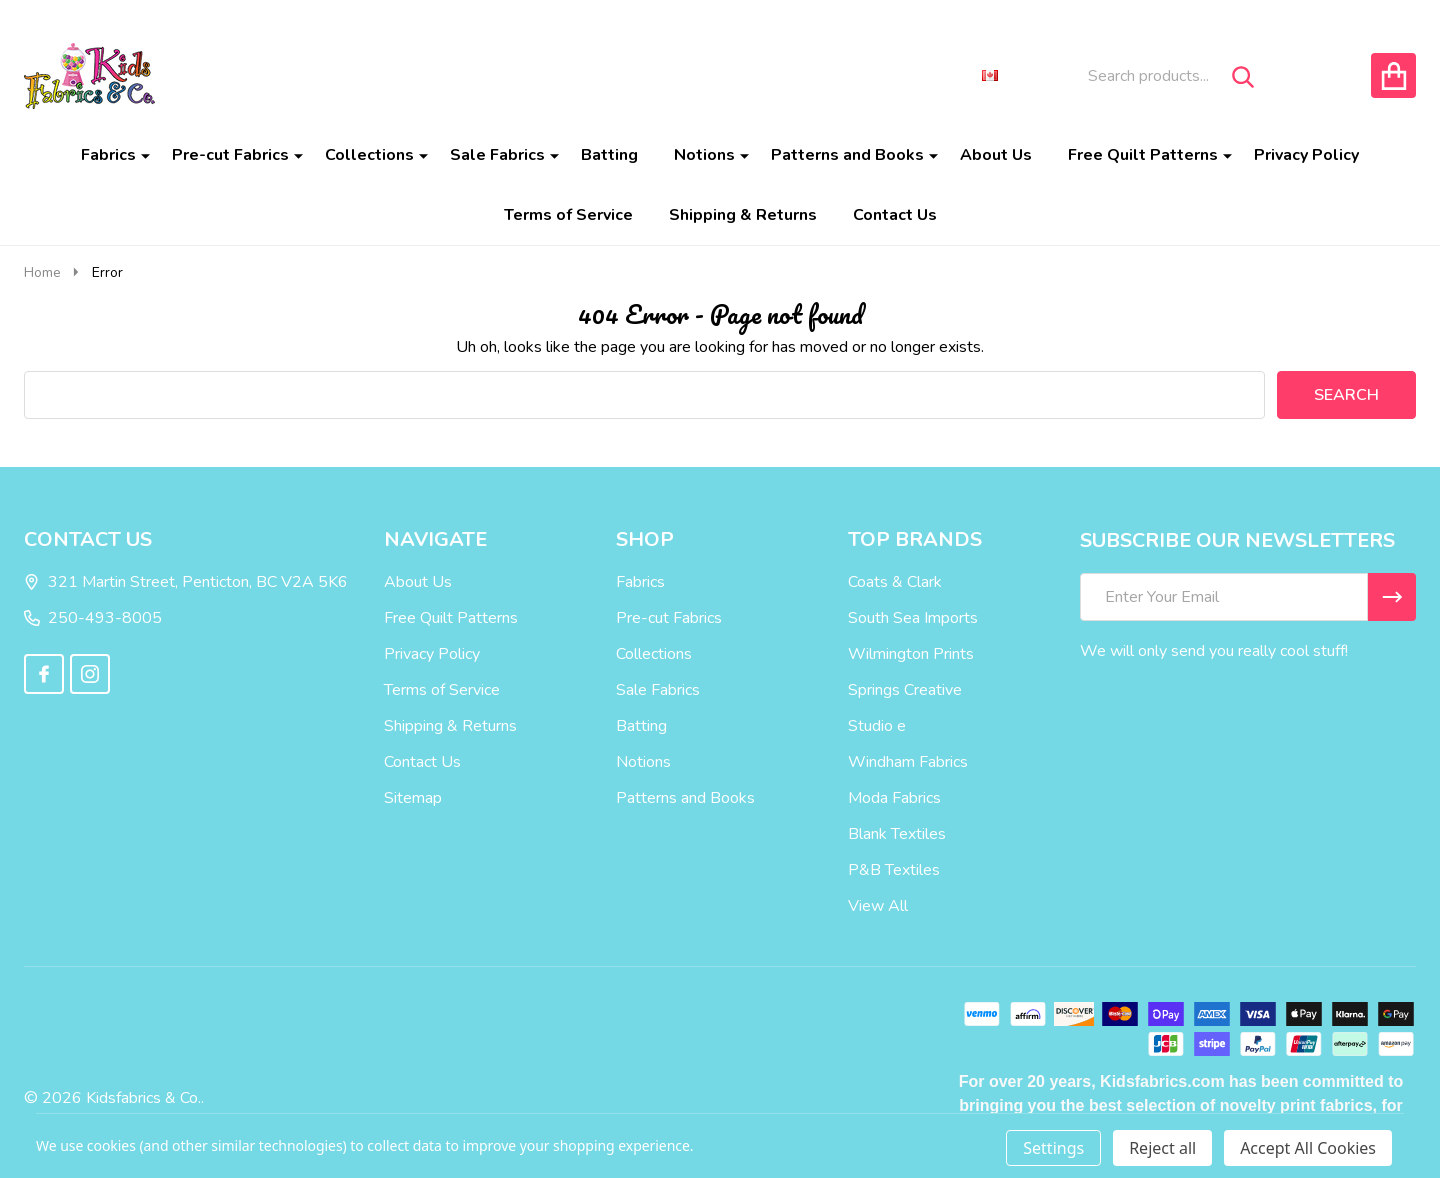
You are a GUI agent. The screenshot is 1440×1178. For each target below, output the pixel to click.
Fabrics (108, 155)
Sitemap (413, 798)
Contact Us (895, 215)
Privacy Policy (1306, 155)
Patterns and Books (847, 155)
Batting (609, 155)
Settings (1053, 1148)
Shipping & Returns (743, 215)
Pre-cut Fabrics (230, 155)
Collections (369, 155)
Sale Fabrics (497, 155)
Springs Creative (905, 690)
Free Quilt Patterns (1143, 155)
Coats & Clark (895, 582)
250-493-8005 (93, 618)
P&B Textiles (894, 870)
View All (878, 906)
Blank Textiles (897, 834)
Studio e (877, 726)
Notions (704, 155)
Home (42, 272)
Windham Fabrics (908, 762)
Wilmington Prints (911, 654)
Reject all (1162, 1148)
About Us (996, 155)
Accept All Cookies (1308, 1148)
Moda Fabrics (894, 798)
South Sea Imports (913, 618)
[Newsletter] (1392, 597)
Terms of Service (568, 215)
